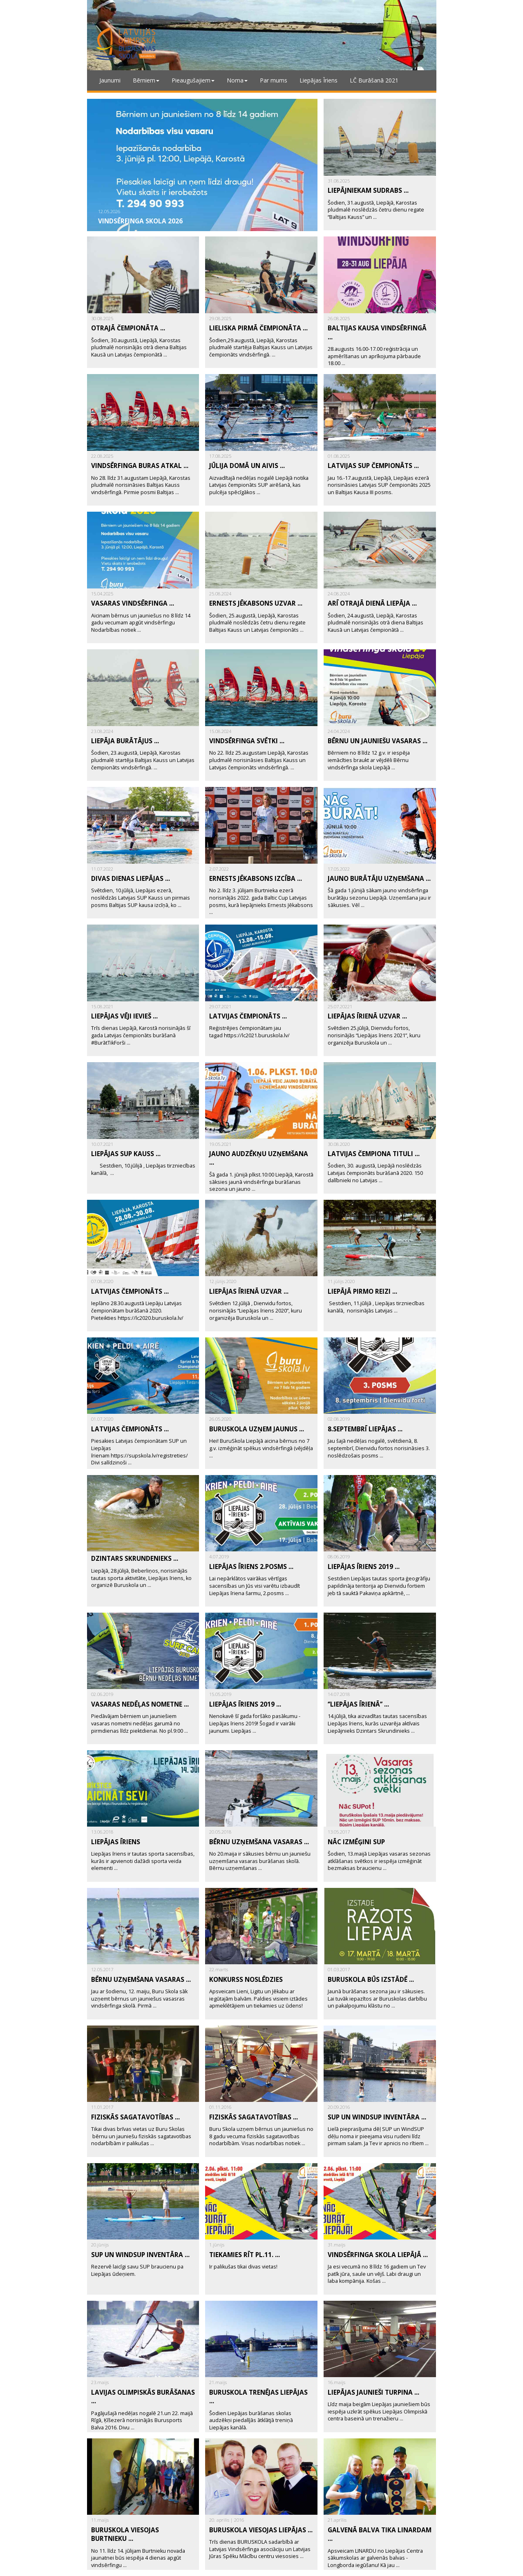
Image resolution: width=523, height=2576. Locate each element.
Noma (237, 80)
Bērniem (146, 80)
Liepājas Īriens (318, 80)
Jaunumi (110, 80)
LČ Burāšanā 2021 (374, 80)
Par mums (273, 80)
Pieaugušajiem (193, 80)
